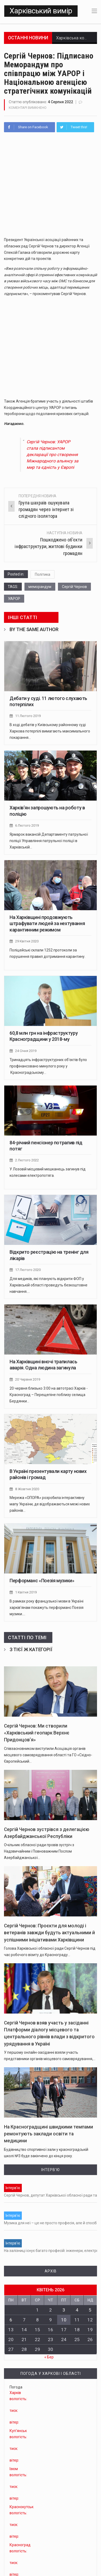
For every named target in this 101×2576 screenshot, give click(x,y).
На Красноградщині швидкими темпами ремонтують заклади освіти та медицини (48, 2131)
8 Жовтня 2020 (27, 1487)
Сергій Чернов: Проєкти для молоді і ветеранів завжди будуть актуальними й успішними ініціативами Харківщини (49, 1930)
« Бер (49, 2355)
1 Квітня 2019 (26, 1590)
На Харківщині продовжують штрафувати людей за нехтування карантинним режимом (47, 923)
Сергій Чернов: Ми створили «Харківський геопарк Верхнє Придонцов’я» (36, 1730)
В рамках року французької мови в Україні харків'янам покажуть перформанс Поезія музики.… (46, 1605)
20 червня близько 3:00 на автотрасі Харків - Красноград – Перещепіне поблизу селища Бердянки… (49, 1392)
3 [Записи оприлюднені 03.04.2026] (63, 2307)
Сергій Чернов (74, 587)
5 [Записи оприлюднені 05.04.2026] (90, 2307)
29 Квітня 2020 (27, 941)
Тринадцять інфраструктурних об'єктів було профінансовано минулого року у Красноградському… (48, 1065)
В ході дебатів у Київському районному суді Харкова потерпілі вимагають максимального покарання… (50, 730)
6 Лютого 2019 (27, 825)
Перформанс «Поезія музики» (42, 1578)
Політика (42, 574)
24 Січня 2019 (25, 1050)
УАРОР (14, 599)
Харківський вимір (41, 11)
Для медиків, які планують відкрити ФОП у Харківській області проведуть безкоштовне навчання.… (48, 1283)
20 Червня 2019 (27, 1378)
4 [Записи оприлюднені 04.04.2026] (77, 2307)
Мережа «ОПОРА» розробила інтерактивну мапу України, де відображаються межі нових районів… (50, 1502)
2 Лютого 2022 (27, 1159)
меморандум (39, 587)
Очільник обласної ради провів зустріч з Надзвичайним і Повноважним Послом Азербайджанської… (39, 1848)
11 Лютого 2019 (28, 716)
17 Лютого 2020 (28, 1268)
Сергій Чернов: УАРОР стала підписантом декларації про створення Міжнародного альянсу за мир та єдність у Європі (52, 454)
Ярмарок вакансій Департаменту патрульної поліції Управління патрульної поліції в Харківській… (49, 840)
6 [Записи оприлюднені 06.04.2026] (11, 2317)
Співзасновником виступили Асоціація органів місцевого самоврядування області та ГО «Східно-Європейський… (48, 1752)
